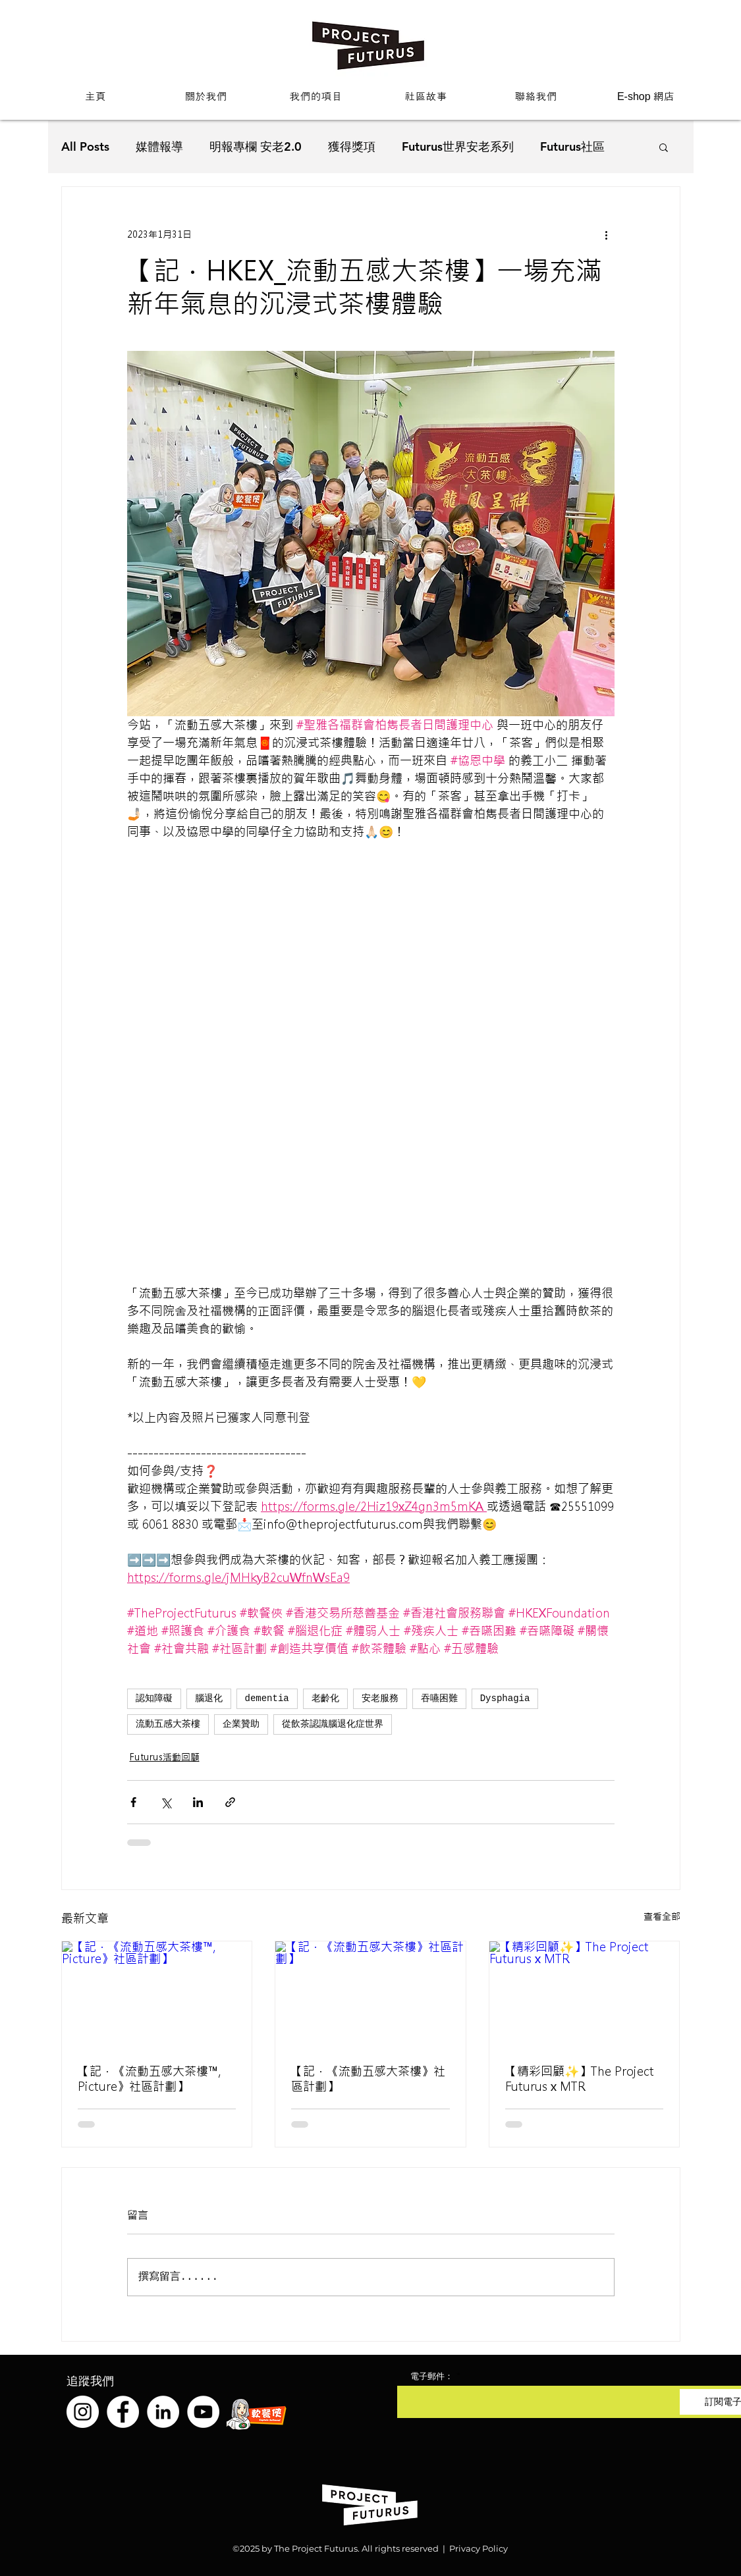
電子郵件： (431, 2376)
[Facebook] (123, 2412)
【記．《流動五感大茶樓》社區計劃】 (368, 2079)
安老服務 (380, 1698)
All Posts (85, 146)
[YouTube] (203, 2412)
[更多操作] (607, 234)
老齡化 (325, 1698)
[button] (206, 96)
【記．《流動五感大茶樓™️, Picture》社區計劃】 (149, 2079)
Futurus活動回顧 (165, 1757)
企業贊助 (241, 1724)
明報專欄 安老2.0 (255, 146)
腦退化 (209, 1698)
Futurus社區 (572, 146)
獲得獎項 (351, 146)
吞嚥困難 (439, 1698)
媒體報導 (159, 146)
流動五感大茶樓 (168, 1724)
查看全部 (662, 1916)
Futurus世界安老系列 (458, 146)
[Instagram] (83, 2412)
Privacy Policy (478, 2548)
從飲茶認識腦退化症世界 (332, 1724)
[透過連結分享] (230, 1802)
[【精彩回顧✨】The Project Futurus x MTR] (584, 1994)
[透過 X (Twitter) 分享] (165, 1802)
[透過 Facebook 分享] (133, 1802)
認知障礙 (154, 1698)
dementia (267, 1698)
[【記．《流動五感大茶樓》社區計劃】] (370, 1994)
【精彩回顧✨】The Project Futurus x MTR (579, 2079)
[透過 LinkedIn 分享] (198, 1802)
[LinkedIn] (163, 2412)
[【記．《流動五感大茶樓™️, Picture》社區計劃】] (157, 1994)
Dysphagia (505, 1698)
